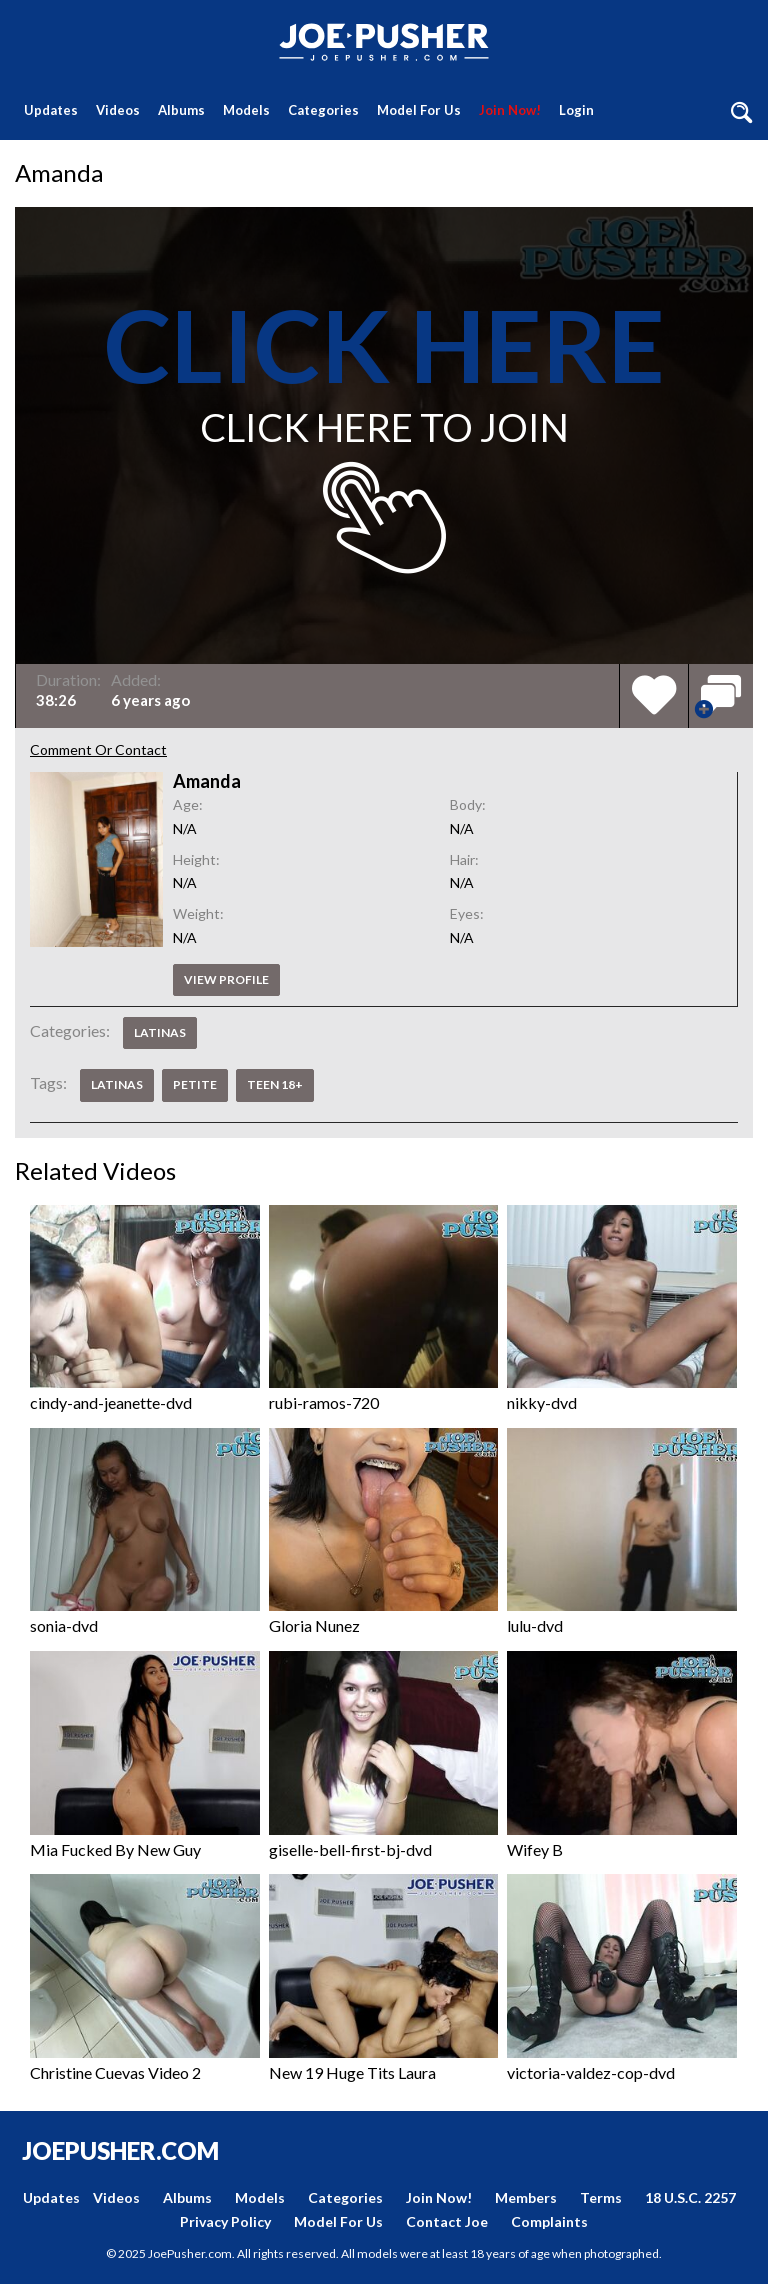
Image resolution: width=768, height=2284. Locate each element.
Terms (601, 2197)
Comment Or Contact (98, 749)
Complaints (549, 2221)
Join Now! (510, 110)
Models (246, 110)
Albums (181, 110)
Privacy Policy (225, 2221)
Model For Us (419, 110)
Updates (51, 110)
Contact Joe (447, 2221)
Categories (323, 110)
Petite (195, 1084)
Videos (118, 110)
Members (526, 2197)
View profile (226, 979)
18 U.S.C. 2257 (690, 2197)
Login (576, 110)
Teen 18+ (275, 1084)
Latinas (160, 1032)
